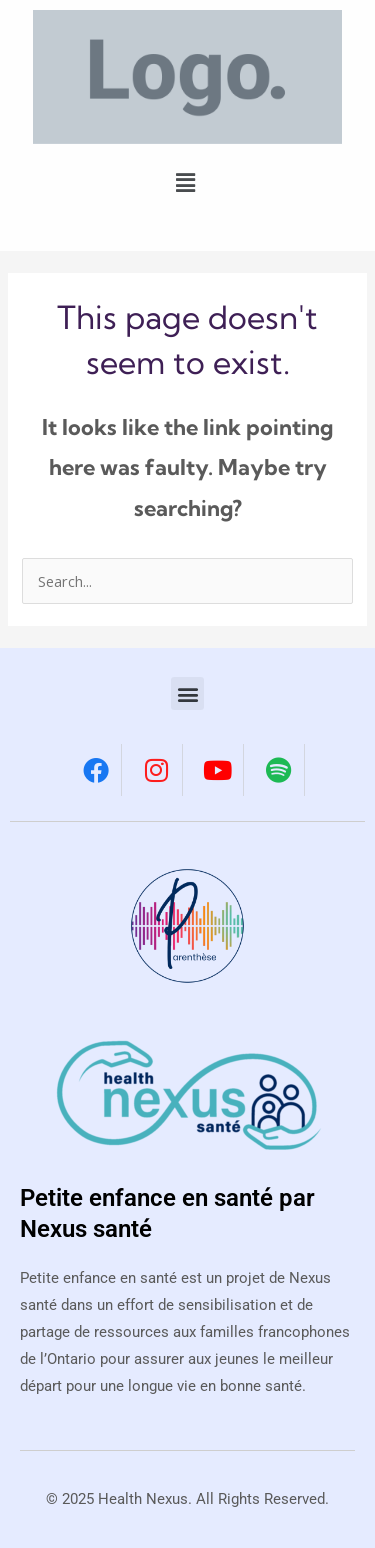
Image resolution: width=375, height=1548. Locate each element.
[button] (186, 182)
